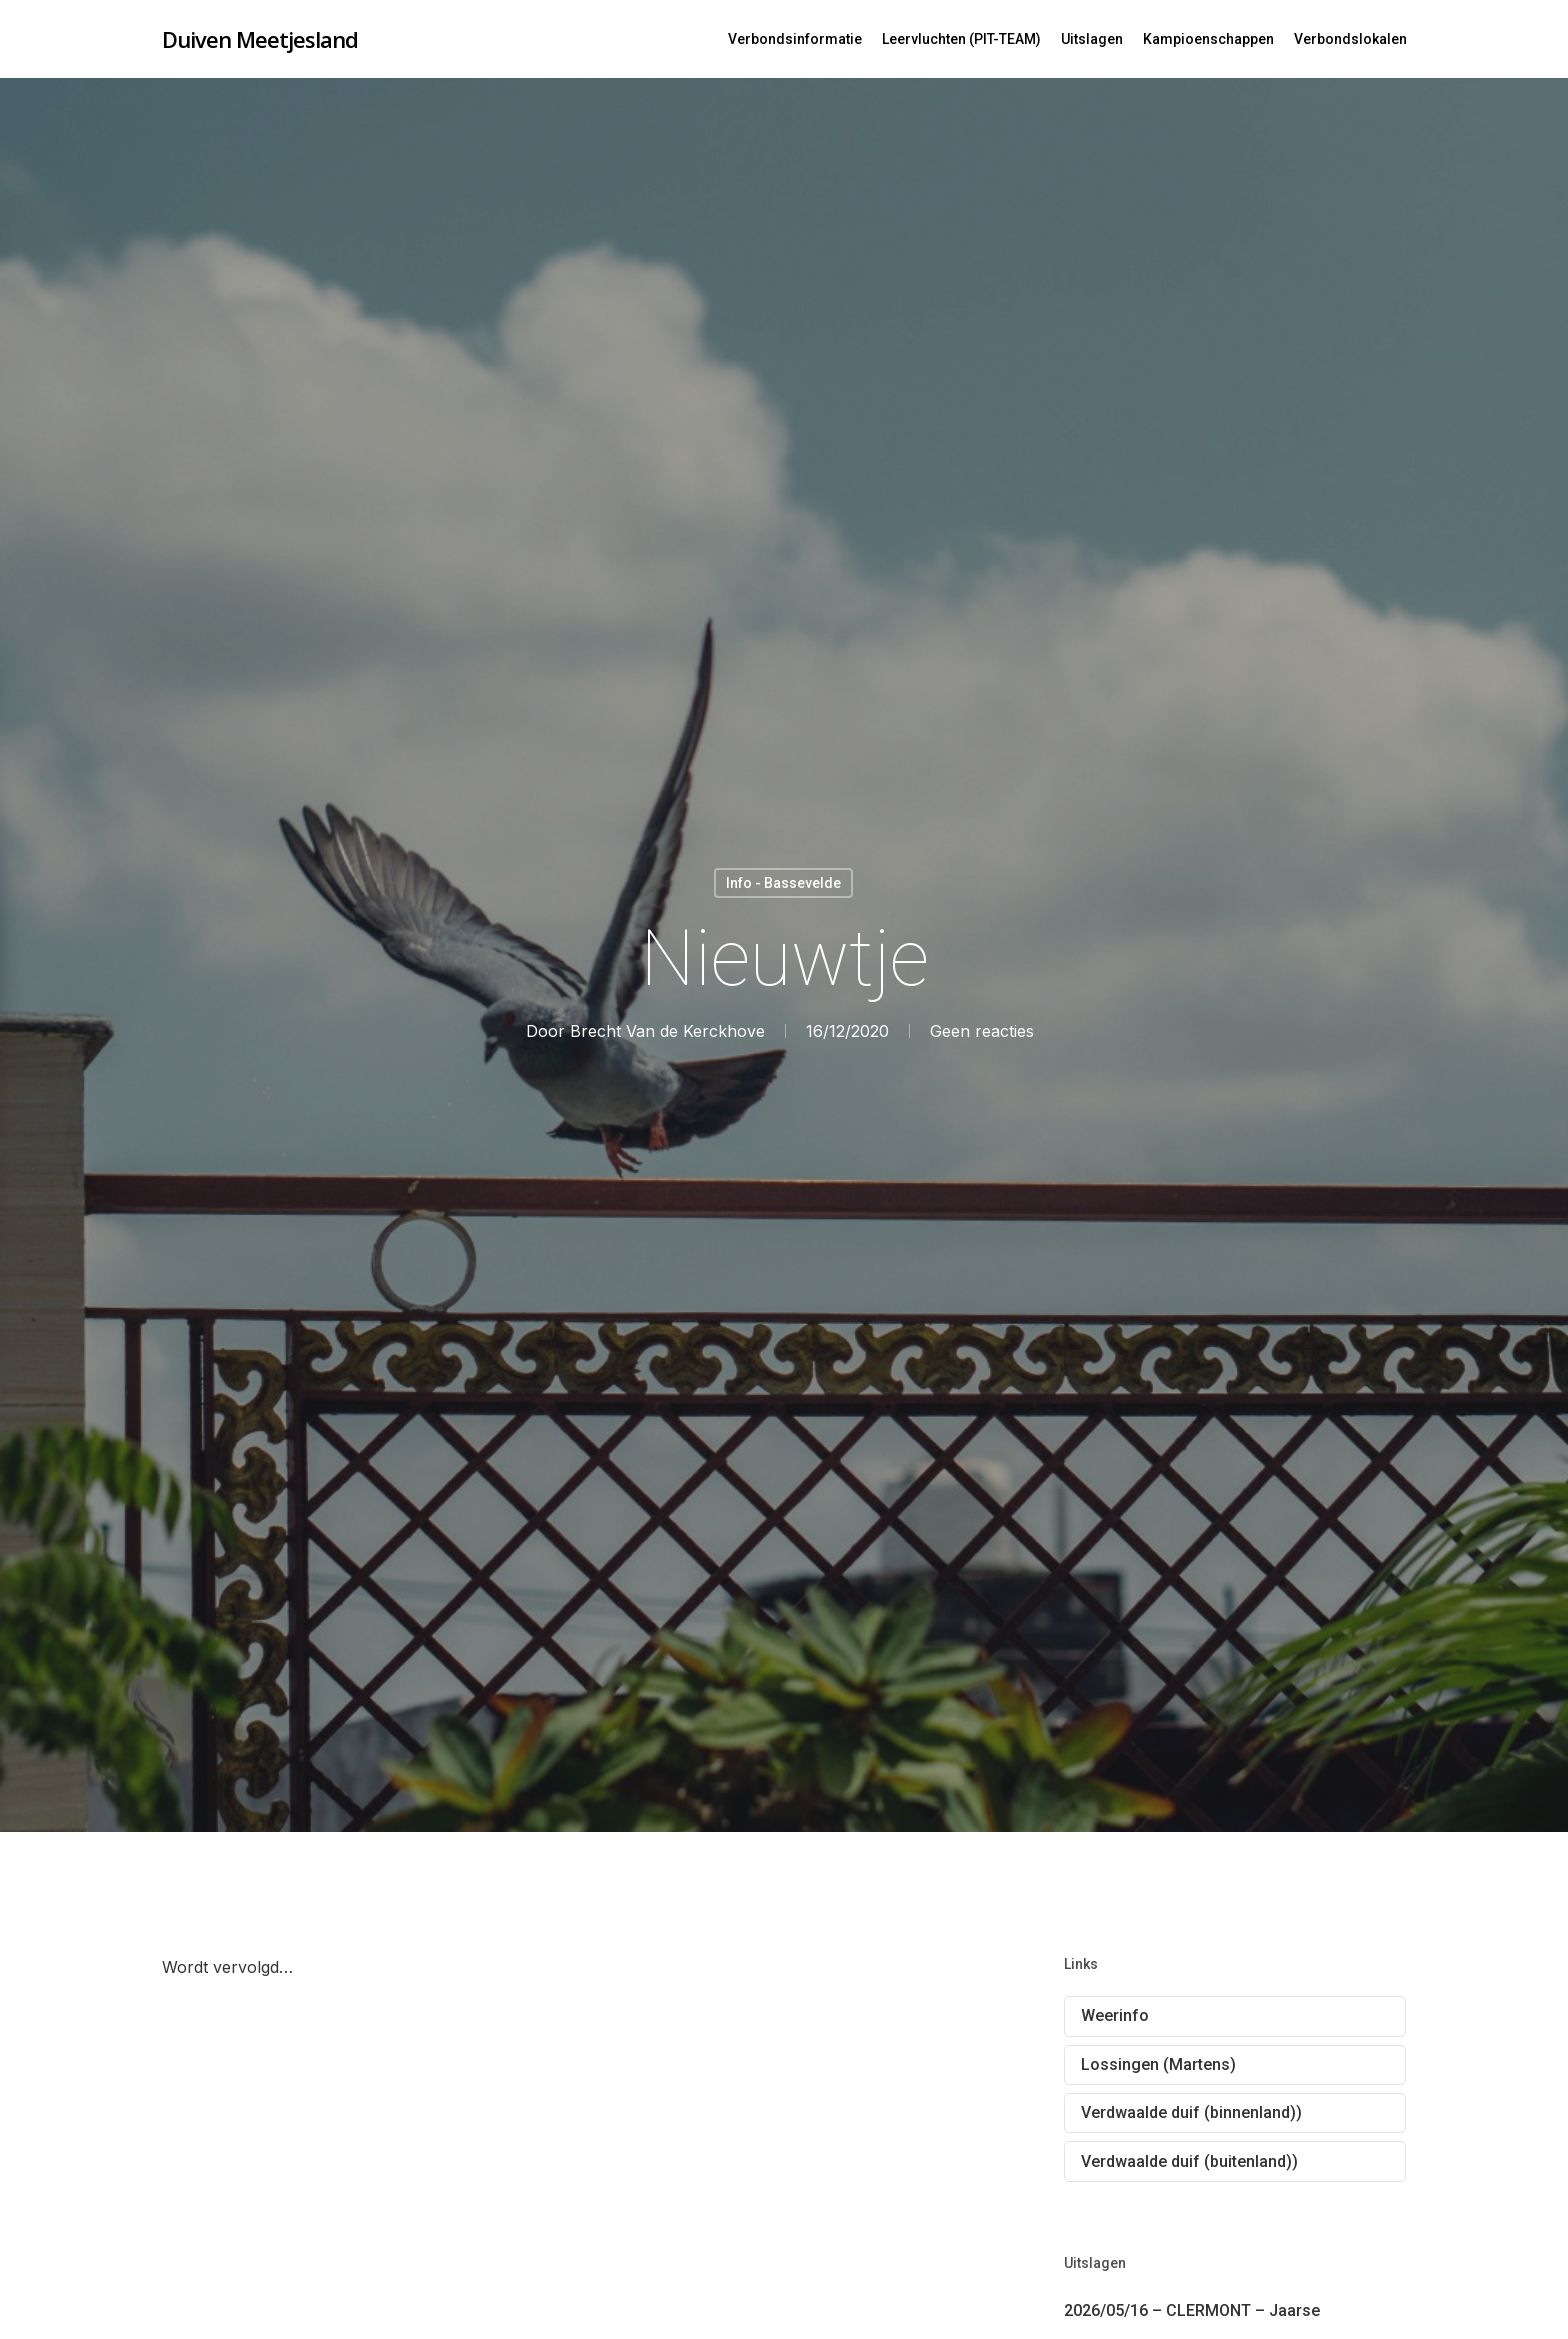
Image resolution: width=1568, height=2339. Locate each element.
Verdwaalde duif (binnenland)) (1191, 2112)
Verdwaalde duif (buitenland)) (1189, 2161)
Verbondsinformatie (795, 39)
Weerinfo (1115, 2015)
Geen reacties (981, 1031)
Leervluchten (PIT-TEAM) (961, 39)
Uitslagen (1092, 39)
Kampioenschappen (1208, 39)
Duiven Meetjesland (260, 39)
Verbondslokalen (1350, 39)
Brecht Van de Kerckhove (666, 1031)
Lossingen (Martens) (1158, 2064)
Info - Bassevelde (783, 883)
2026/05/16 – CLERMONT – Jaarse (1192, 2310)
